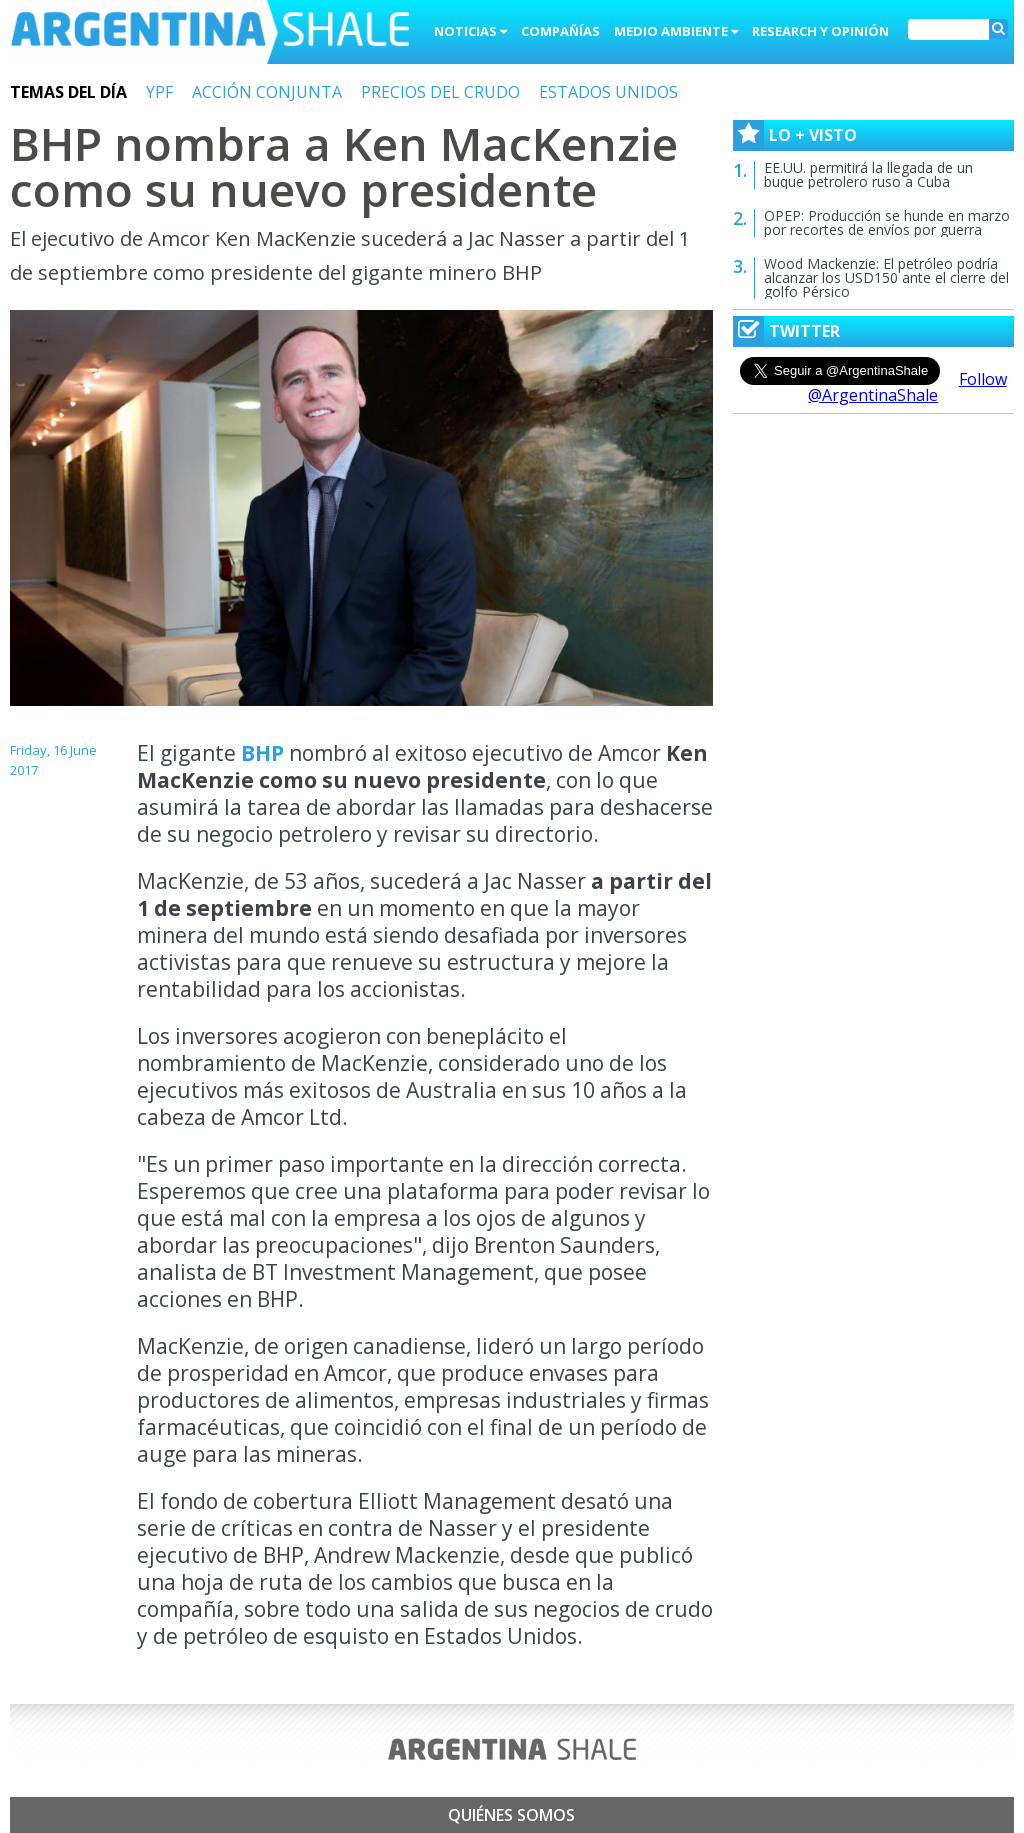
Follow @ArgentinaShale (907, 387)
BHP (262, 753)
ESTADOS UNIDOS (608, 92)
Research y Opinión (820, 31)
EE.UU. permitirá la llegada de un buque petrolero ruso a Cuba (868, 174)
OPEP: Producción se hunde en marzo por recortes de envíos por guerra (887, 222)
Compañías (560, 31)
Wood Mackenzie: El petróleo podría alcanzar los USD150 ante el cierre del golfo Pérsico (886, 277)
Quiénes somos (511, 1815)
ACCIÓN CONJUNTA (267, 92)
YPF (159, 92)
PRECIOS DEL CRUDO (440, 92)
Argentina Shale (210, 34)
